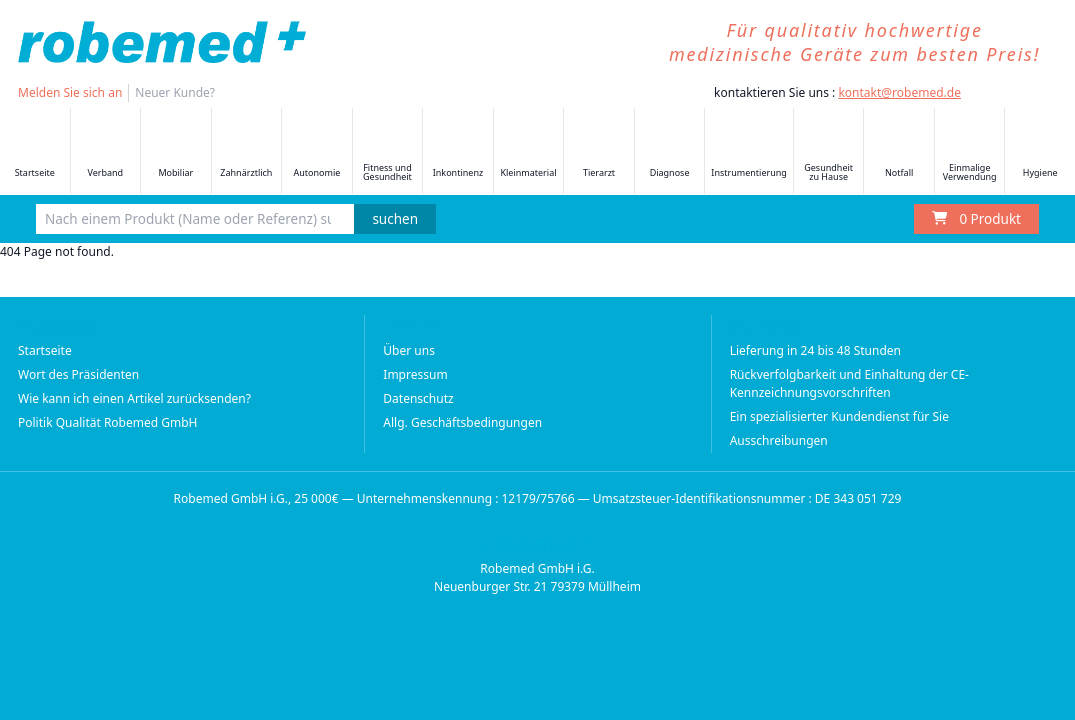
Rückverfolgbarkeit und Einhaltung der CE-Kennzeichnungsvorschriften (849, 383)
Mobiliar (176, 152)
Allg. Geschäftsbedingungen (462, 422)
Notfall (899, 152)
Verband (105, 152)
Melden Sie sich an (70, 92)
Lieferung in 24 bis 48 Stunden (815, 350)
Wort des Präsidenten (78, 374)
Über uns (409, 350)
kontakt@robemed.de (899, 92)
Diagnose (670, 152)
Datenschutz (418, 398)
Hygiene (1040, 152)
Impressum (415, 374)
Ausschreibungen (779, 440)
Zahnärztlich (246, 152)
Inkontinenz (458, 152)
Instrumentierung (749, 152)
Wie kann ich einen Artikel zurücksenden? (134, 398)
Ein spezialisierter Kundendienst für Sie (839, 416)
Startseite (35, 152)
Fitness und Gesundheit (387, 152)
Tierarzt (599, 152)
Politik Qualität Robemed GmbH (108, 422)
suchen (395, 219)
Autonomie (316, 152)
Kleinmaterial (528, 152)
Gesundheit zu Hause (828, 152)
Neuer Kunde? (175, 92)
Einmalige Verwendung (970, 152)
